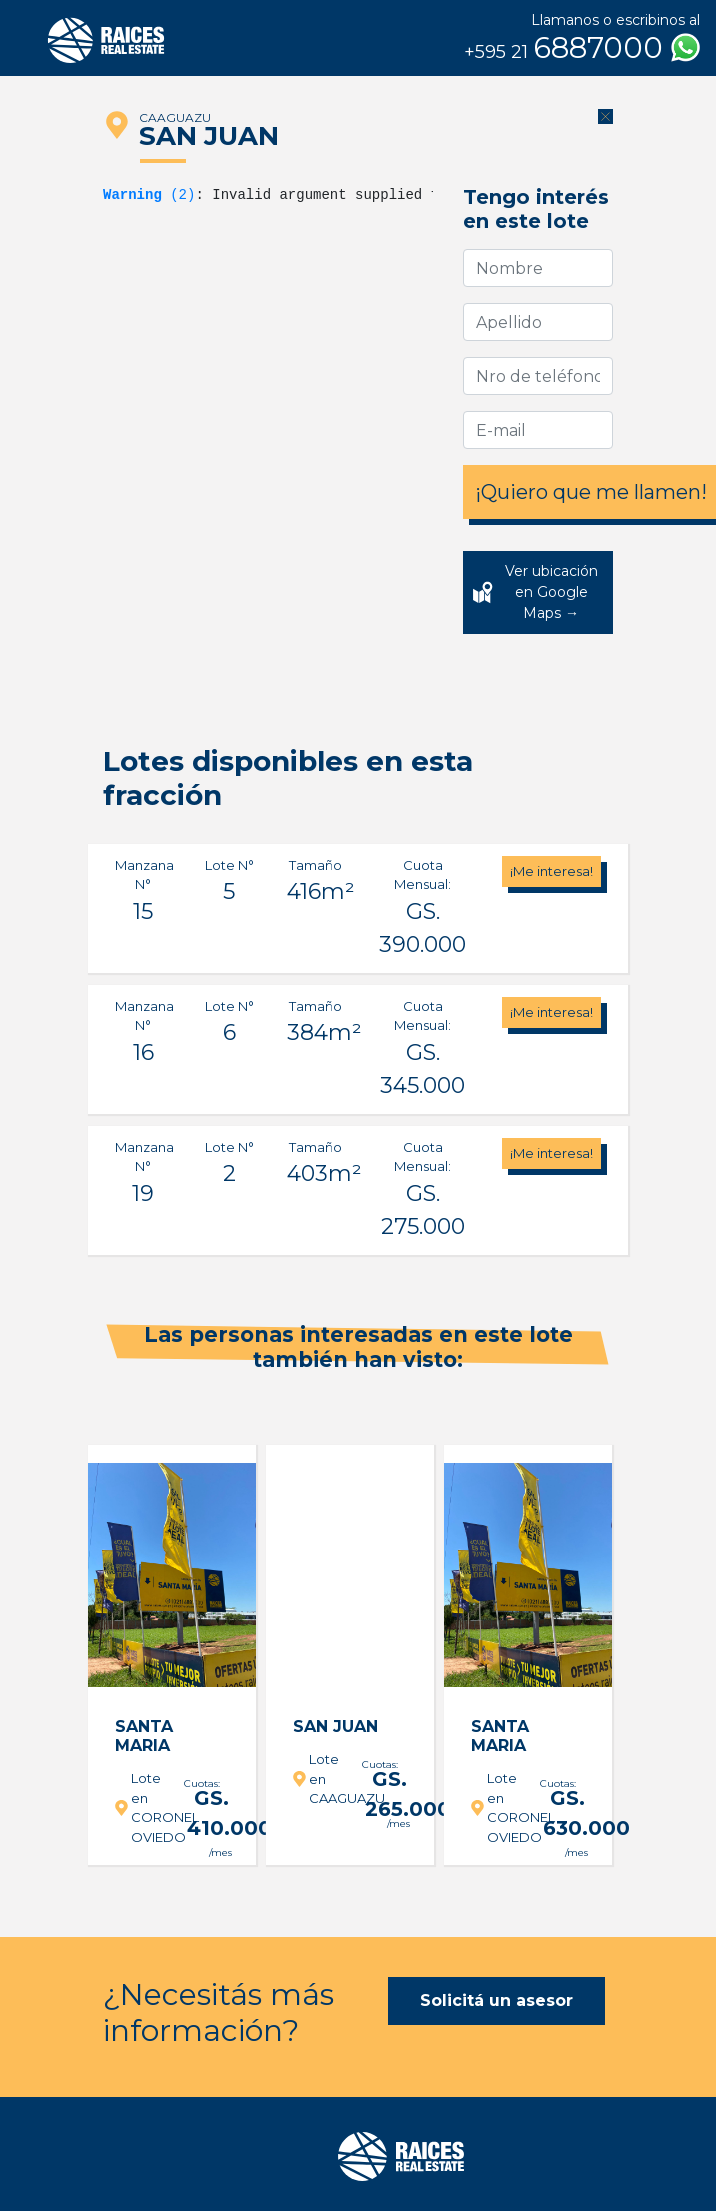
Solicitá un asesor (496, 2000)
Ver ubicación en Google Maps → (551, 592)
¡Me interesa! (551, 871)
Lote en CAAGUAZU (322, 1778)
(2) (149, 195)
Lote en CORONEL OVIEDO (144, 1807)
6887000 (582, 48)
